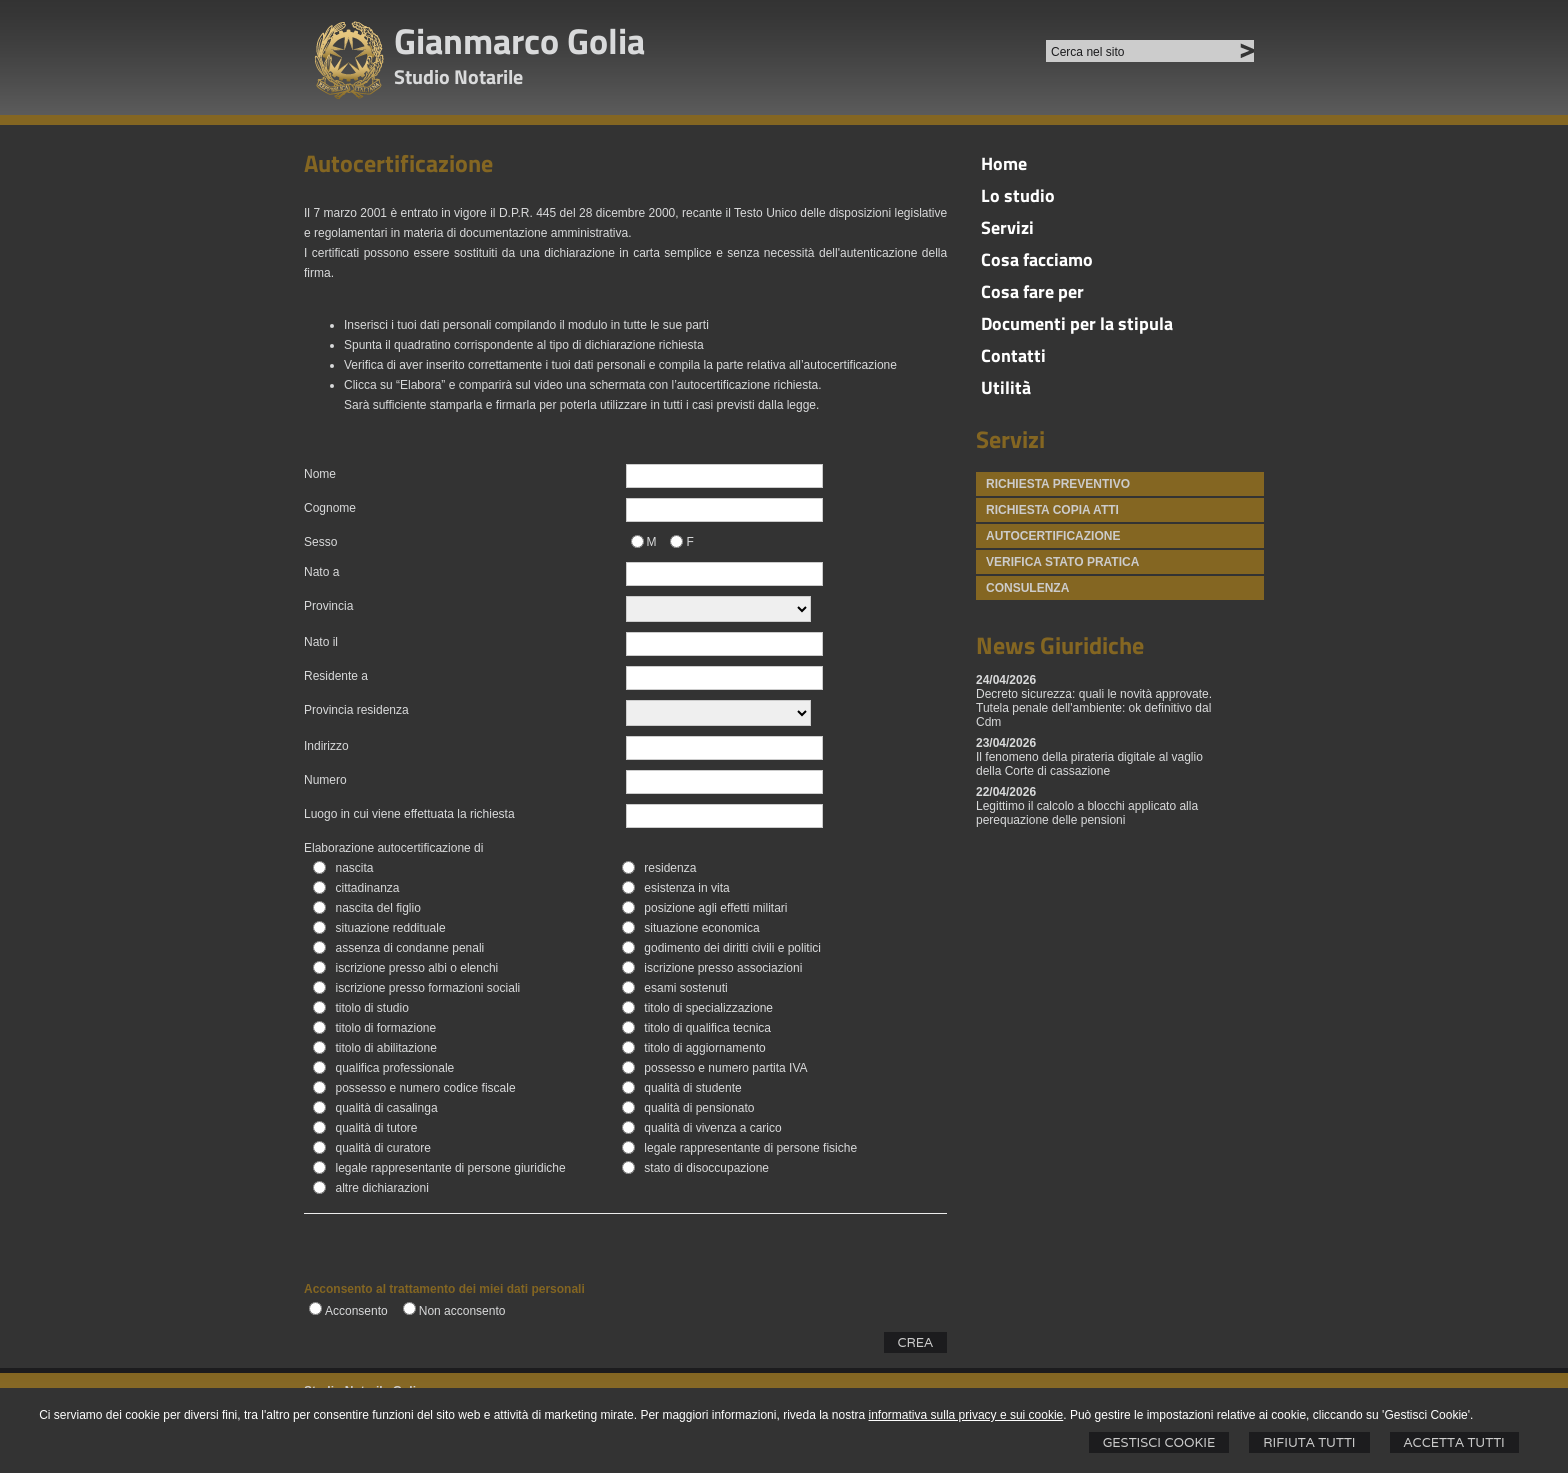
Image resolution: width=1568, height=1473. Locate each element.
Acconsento (356, 1311)
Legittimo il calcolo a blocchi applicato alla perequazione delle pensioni (1087, 813)
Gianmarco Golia (519, 40)
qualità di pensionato (699, 1108)
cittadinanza (367, 888)
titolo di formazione (385, 1028)
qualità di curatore (382, 1148)
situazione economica (701, 928)
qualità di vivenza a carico (712, 1128)
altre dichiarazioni (381, 1188)
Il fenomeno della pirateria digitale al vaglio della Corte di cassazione (1089, 764)
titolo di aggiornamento (704, 1048)
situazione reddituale (390, 928)
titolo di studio (371, 1008)
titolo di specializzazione (708, 1008)
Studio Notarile (458, 76)
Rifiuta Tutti (1309, 1442)
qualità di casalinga (386, 1108)
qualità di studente (692, 1088)
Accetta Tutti (1454, 1442)
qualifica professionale (394, 1068)
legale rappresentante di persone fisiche (750, 1148)
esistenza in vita (686, 888)
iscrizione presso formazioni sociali (427, 988)
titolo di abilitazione (385, 1048)
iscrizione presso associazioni (723, 968)
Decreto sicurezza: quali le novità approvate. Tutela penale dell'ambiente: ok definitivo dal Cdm (1094, 708)
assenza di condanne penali (409, 948)
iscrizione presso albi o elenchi (416, 968)
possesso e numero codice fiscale (425, 1088)
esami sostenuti (685, 988)
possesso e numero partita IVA (725, 1068)
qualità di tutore (376, 1128)
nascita (354, 868)
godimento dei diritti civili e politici (732, 948)
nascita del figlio (377, 908)
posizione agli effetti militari (715, 908)
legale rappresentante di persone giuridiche (450, 1168)
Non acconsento (462, 1311)
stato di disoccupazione (706, 1168)
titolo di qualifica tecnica (707, 1028)
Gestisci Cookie (1159, 1442)
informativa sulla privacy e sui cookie (966, 1415)
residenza (670, 868)
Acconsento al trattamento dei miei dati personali (444, 1289)
